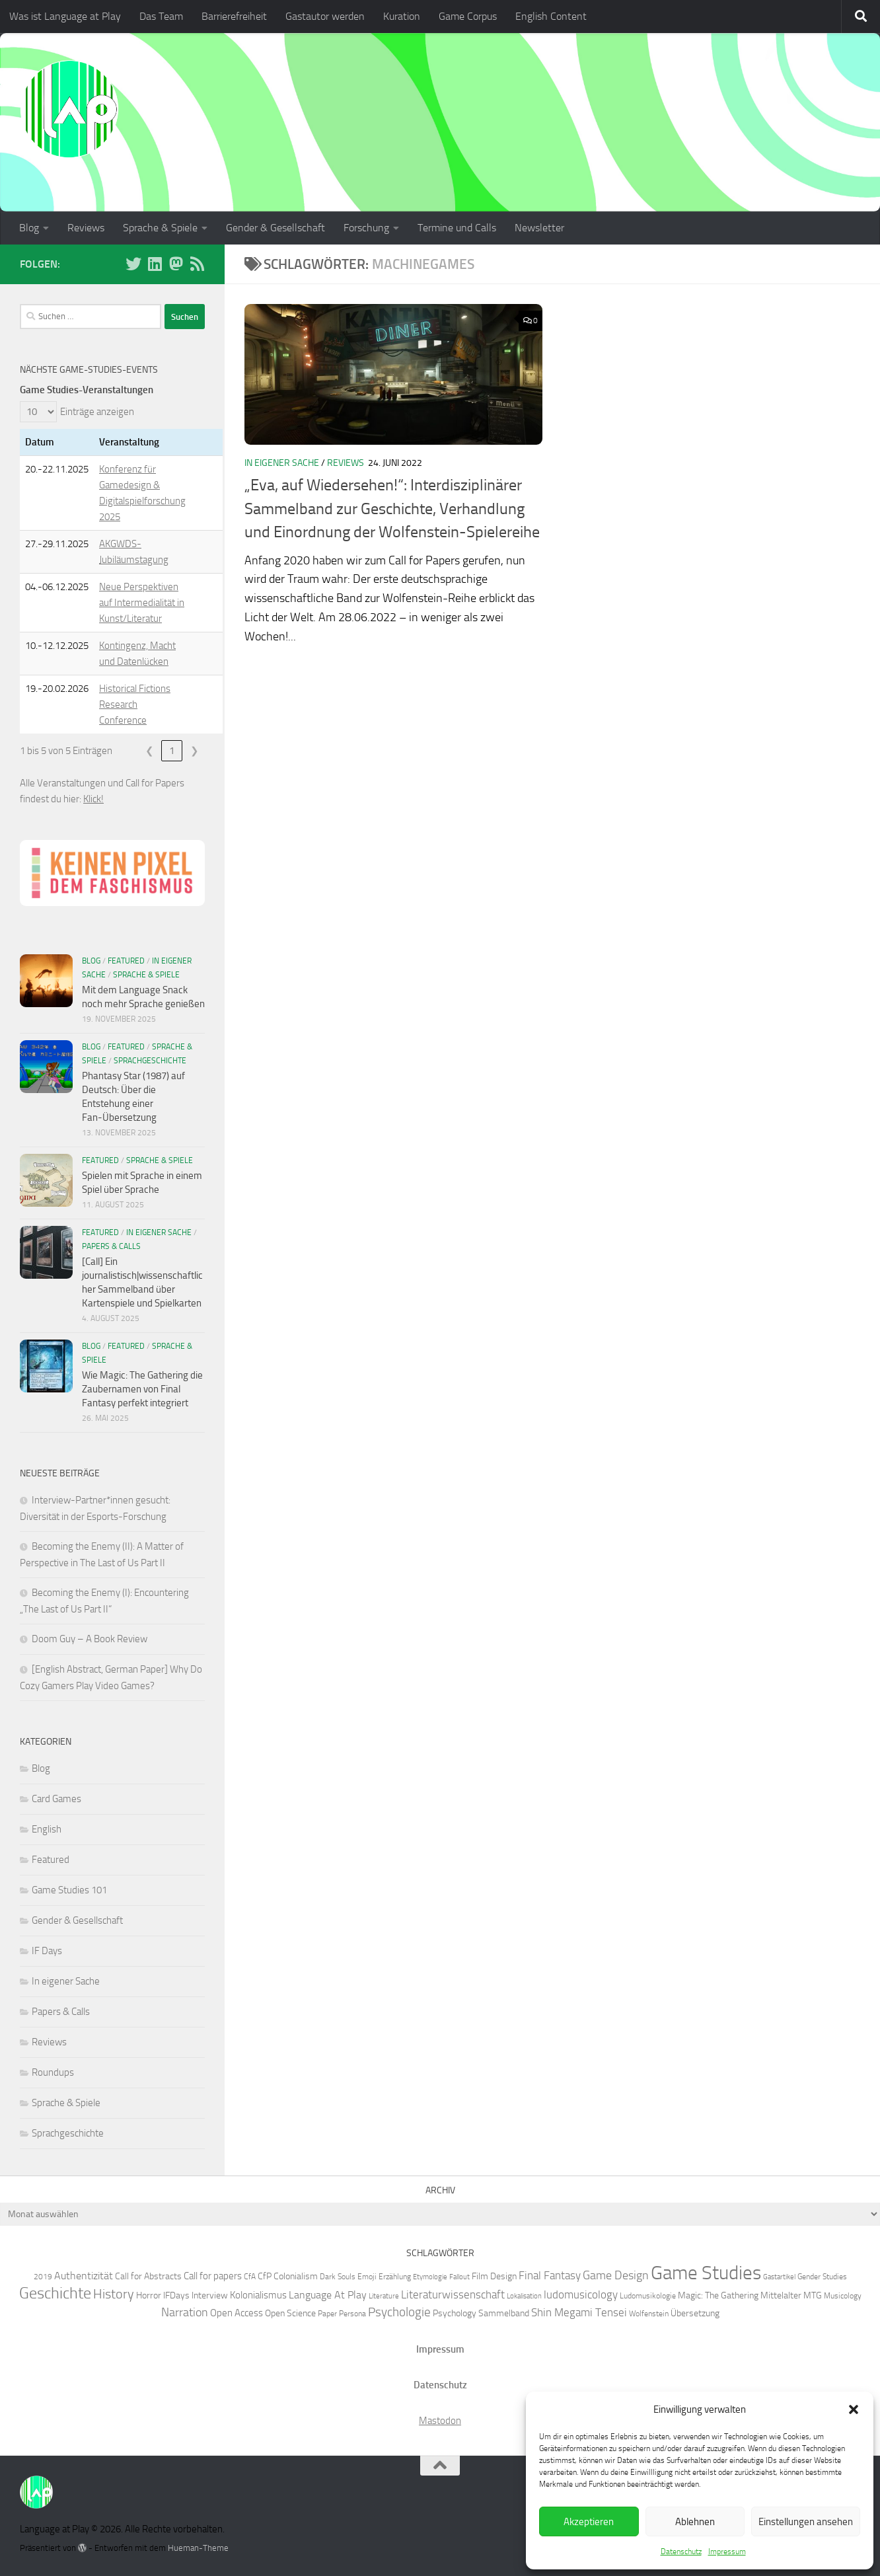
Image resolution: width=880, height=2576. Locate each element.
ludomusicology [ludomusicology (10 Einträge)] (581, 2294)
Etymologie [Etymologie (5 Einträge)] (430, 2277)
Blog (29, 227)
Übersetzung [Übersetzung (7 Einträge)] (695, 2313)
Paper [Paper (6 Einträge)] (327, 2313)
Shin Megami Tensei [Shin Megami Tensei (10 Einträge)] (579, 2312)
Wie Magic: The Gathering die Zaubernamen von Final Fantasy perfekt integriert (142, 1389)
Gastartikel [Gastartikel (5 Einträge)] (779, 2277)
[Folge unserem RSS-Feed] (197, 264)
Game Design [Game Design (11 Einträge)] (616, 2275)
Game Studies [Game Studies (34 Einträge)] (706, 2273)
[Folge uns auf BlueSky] (133, 264)
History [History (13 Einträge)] (113, 2294)
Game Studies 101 (69, 1890)
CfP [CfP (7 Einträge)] (265, 2276)
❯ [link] (194, 751)
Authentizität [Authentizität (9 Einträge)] (83, 2275)
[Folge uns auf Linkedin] (155, 264)
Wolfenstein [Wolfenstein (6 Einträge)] (649, 2313)
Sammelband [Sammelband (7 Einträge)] (503, 2313)
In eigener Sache (281, 463)
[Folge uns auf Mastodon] (176, 264)
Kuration (401, 16)
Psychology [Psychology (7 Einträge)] (454, 2313)
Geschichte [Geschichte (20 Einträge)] (55, 2293)
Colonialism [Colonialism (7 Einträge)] (296, 2276)
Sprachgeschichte (150, 1060)
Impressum (727, 2551)
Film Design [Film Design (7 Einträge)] (494, 2276)
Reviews (85, 227)
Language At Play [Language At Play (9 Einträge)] (328, 2295)
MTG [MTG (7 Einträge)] (812, 2295)
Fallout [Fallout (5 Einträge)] (459, 2277)
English (46, 1829)
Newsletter (539, 227)
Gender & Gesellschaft (275, 227)
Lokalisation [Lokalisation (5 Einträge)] (524, 2296)
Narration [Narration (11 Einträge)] (184, 2312)
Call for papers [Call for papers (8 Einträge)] (213, 2276)
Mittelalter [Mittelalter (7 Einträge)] (780, 2295)
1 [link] (171, 751)
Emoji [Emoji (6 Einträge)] (367, 2276)
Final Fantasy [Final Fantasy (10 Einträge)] (550, 2275)
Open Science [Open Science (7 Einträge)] (290, 2313)
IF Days (47, 1951)
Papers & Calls (111, 1246)
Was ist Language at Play (65, 16)
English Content (551, 16)
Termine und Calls (457, 227)
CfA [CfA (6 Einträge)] (250, 2276)
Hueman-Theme (198, 2548)
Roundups (53, 2072)
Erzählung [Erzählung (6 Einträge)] (395, 2276)
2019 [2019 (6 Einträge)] (43, 2276)
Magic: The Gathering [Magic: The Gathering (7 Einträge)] (718, 2295)
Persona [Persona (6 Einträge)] (352, 2313)
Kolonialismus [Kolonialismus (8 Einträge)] (258, 2295)
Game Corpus (468, 16)
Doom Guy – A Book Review (89, 1639)
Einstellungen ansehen (805, 2522)
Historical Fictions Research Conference (134, 704)
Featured (126, 961)
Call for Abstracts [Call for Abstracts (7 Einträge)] (148, 2276)
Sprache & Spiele (160, 227)
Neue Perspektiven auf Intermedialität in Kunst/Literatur (141, 603)
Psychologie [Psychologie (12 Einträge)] (399, 2312)
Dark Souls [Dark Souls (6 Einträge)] (337, 2276)
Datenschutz (681, 2551)
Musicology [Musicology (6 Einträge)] (843, 2295)
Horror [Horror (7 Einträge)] (148, 2295)
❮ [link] (149, 751)
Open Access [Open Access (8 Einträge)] (236, 2313)
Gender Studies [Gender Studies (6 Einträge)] (822, 2276)
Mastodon (440, 2421)
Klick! (93, 799)
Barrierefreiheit (234, 16)
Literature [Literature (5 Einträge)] (384, 2296)
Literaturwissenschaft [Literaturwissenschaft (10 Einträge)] (453, 2294)
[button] (853, 2409)
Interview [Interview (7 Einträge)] (210, 2295)
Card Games (56, 1799)
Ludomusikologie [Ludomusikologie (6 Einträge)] (648, 2295)
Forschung (366, 227)
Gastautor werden (325, 16)
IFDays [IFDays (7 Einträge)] (176, 2295)
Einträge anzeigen (97, 412)
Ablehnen (695, 2522)
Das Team (161, 16)
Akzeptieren (589, 2522)
